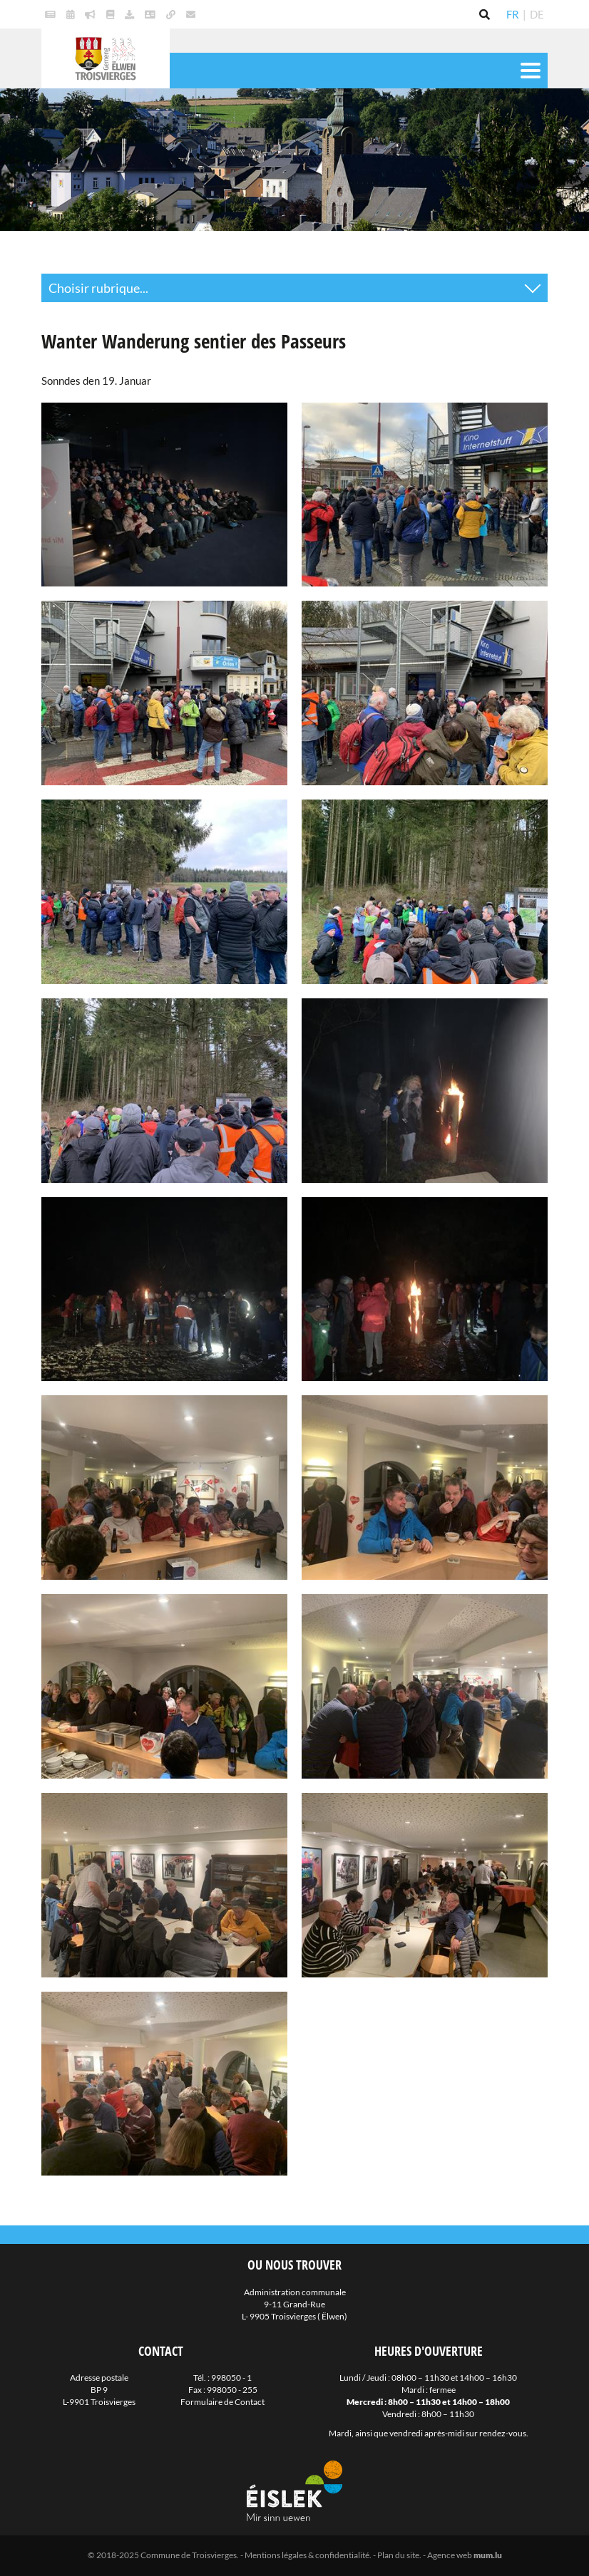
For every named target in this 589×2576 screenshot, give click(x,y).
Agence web (449, 2555)
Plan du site (398, 2555)
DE (537, 14)
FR (512, 14)
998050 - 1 (231, 2377)
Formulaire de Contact (222, 2401)
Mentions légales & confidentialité (307, 2555)
